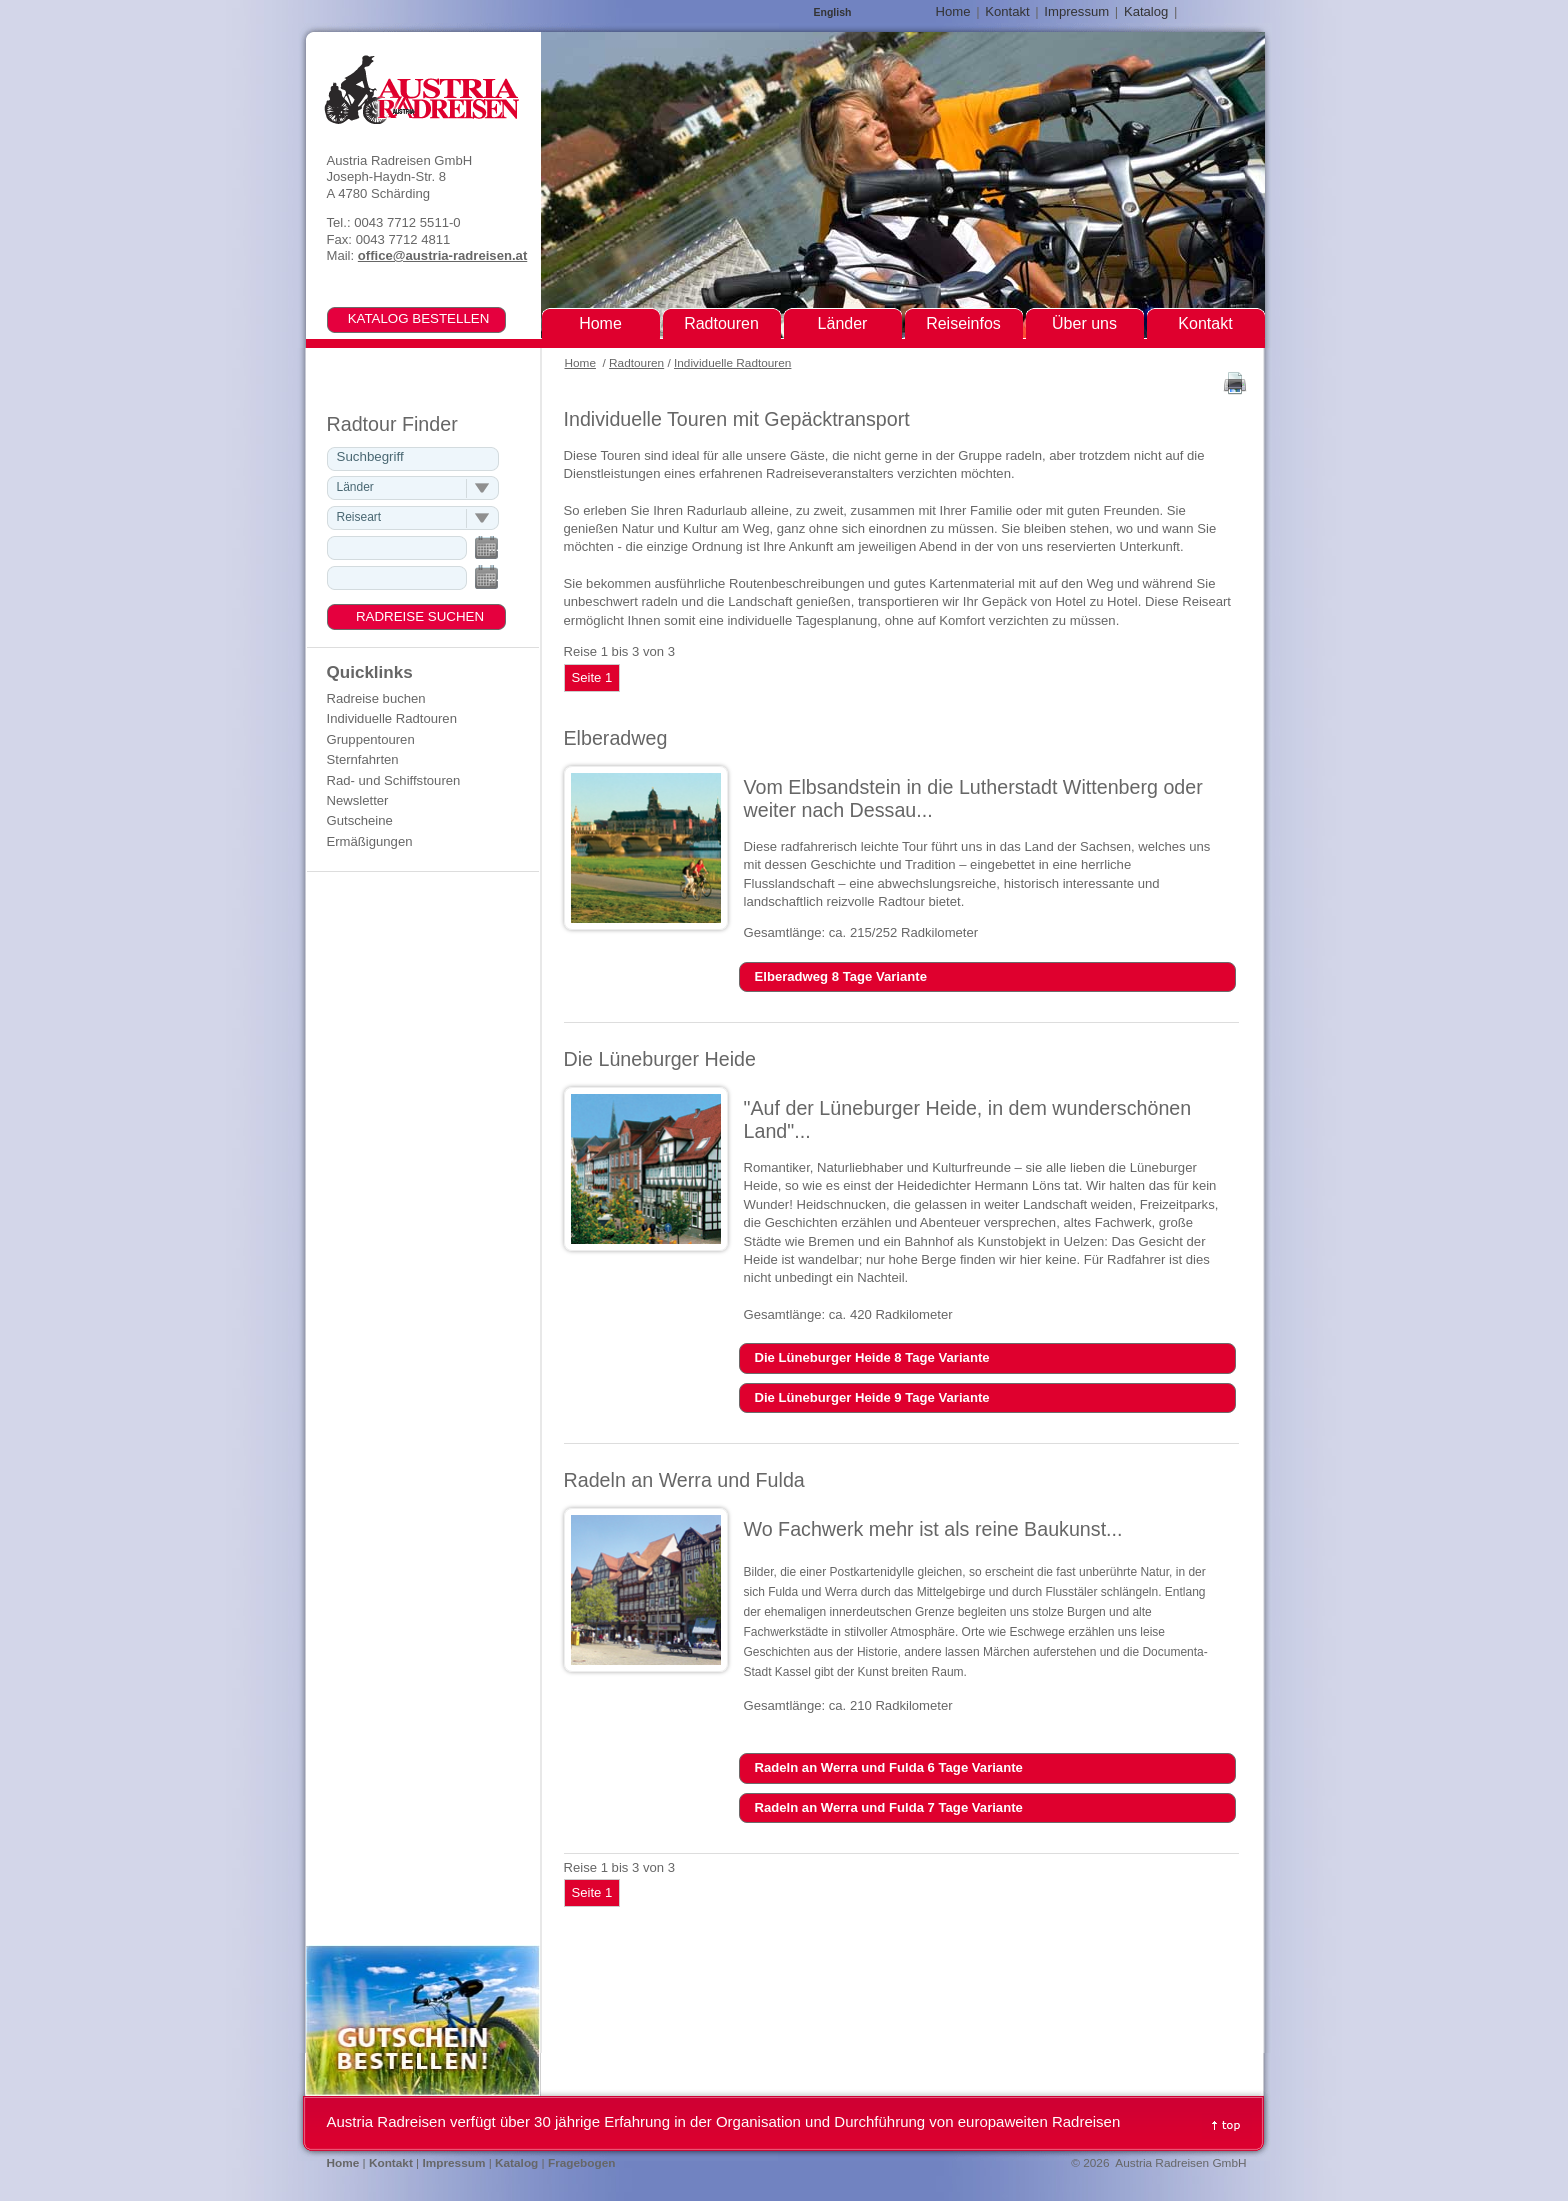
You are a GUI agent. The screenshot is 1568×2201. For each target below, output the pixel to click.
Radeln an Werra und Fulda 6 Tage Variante (889, 1767)
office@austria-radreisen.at (442, 255)
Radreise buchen (376, 698)
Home (580, 363)
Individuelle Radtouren (732, 363)
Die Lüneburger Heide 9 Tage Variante (872, 1397)
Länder (843, 323)
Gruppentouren (371, 739)
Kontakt (1007, 11)
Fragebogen (582, 2163)
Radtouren (636, 363)
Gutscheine (360, 820)
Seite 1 (592, 677)
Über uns (1084, 323)
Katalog (1146, 11)
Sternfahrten (363, 759)
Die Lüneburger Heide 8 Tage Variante (872, 1357)
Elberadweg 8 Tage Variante (841, 976)
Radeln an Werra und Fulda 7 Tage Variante (889, 1807)
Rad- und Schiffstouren (394, 780)
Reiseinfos (963, 323)
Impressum (1076, 11)
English (833, 12)
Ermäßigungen (370, 841)
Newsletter (358, 800)
